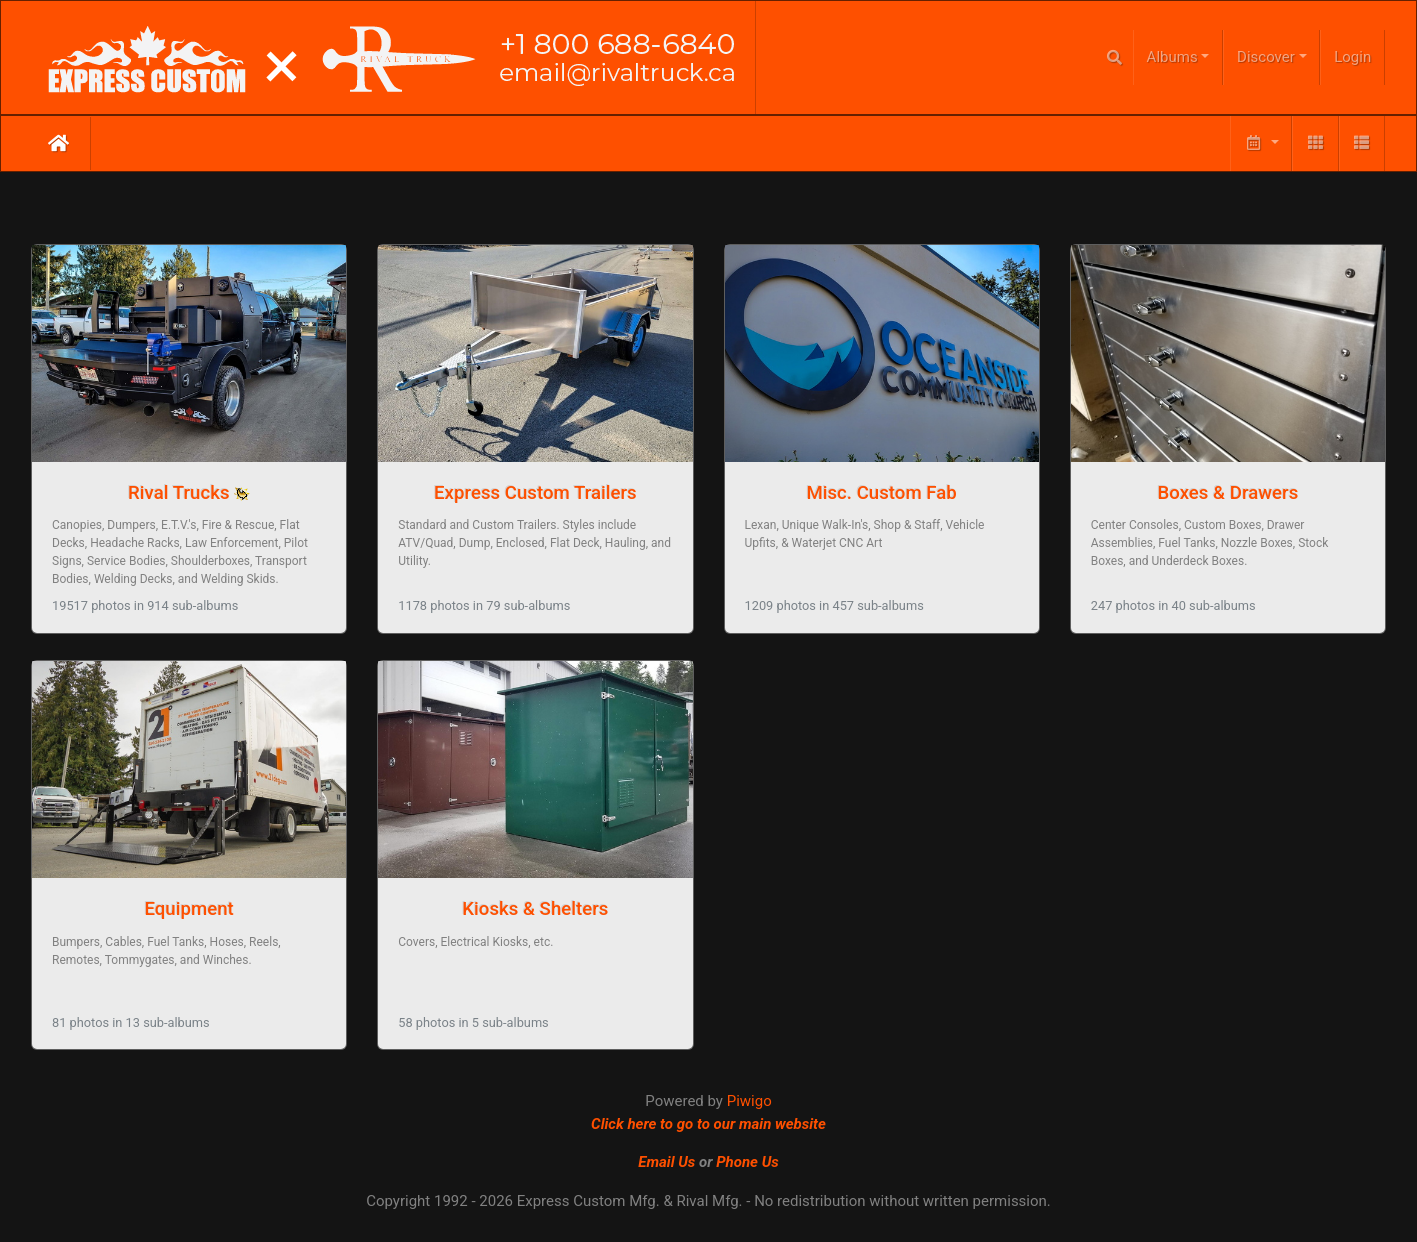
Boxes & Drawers (1228, 493)
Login (1352, 57)
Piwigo (749, 1101)
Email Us (666, 1162)
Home (58, 143)
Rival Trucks (178, 493)
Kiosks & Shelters (535, 909)
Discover (1266, 57)
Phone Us (747, 1162)
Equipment (188, 909)
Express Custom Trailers (535, 493)
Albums (1172, 57)
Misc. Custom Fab (881, 493)
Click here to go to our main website (708, 1124)
